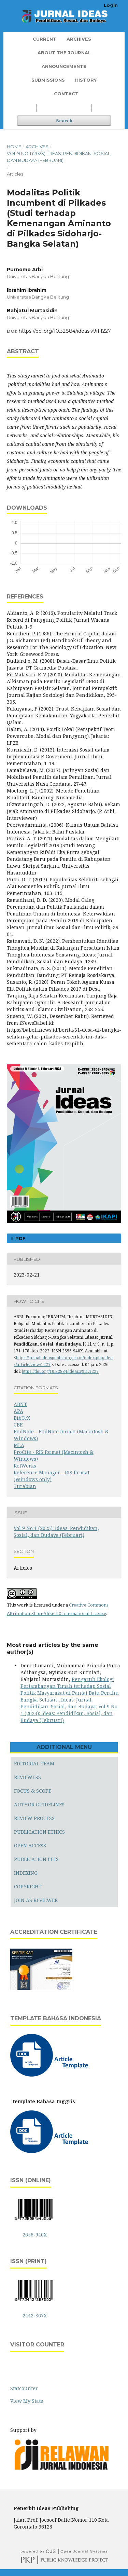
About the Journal (64, 52)
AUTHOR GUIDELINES (39, 1804)
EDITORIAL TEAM (34, 1763)
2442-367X (35, 2315)
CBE (18, 1424)
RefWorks (25, 1465)
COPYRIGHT (28, 1886)
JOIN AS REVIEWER (36, 1900)
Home (14, 146)
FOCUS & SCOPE (32, 1791)
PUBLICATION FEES (36, 1859)
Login (111, 5)
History (86, 80)
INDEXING (26, 1873)
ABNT (20, 1404)
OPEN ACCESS (30, 1845)
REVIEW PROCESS (34, 1818)
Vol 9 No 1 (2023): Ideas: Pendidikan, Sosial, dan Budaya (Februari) (59, 157)
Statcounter (24, 2388)
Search (64, 121)
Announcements (64, 66)
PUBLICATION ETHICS (39, 1832)
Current (44, 39)
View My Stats (26, 2401)
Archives (79, 39)
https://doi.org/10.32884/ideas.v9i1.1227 (65, 331)
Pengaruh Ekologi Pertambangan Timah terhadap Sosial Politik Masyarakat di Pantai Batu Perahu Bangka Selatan (69, 1689)
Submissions (48, 80)
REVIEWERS (27, 1777)
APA (18, 1411)
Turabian (25, 1486)
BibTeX (22, 1418)
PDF (20, 1238)
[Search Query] (64, 108)
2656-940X (35, 2234)
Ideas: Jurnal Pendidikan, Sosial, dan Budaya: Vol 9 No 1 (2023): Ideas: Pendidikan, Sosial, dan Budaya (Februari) (68, 1709)
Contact (66, 93)
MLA (19, 1445)
